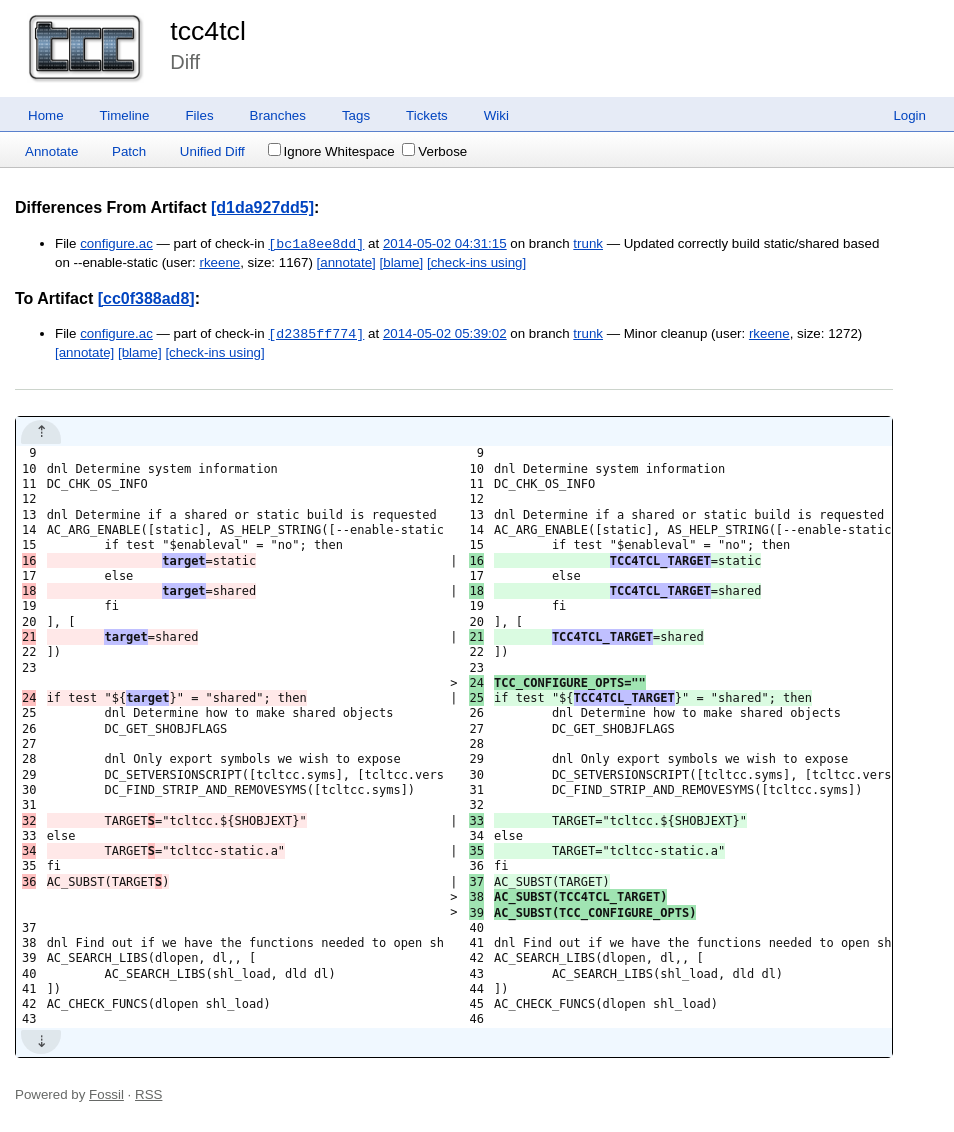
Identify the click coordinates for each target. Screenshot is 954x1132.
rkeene (219, 262)
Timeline (125, 115)
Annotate (51, 151)
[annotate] (346, 262)
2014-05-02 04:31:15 (445, 244)
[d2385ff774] (316, 334)
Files (199, 115)
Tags (356, 115)
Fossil (106, 1094)
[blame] (402, 262)
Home (46, 115)
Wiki (496, 115)
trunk (588, 244)
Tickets (427, 115)
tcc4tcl (208, 31)
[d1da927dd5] (262, 207)
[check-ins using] (476, 262)
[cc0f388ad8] (146, 298)
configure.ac (116, 244)
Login (909, 115)
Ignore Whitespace (331, 151)
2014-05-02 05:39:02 (445, 334)
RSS (148, 1094)
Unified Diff (212, 151)
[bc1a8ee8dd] (316, 244)
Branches (278, 115)
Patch (129, 151)
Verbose (434, 151)
